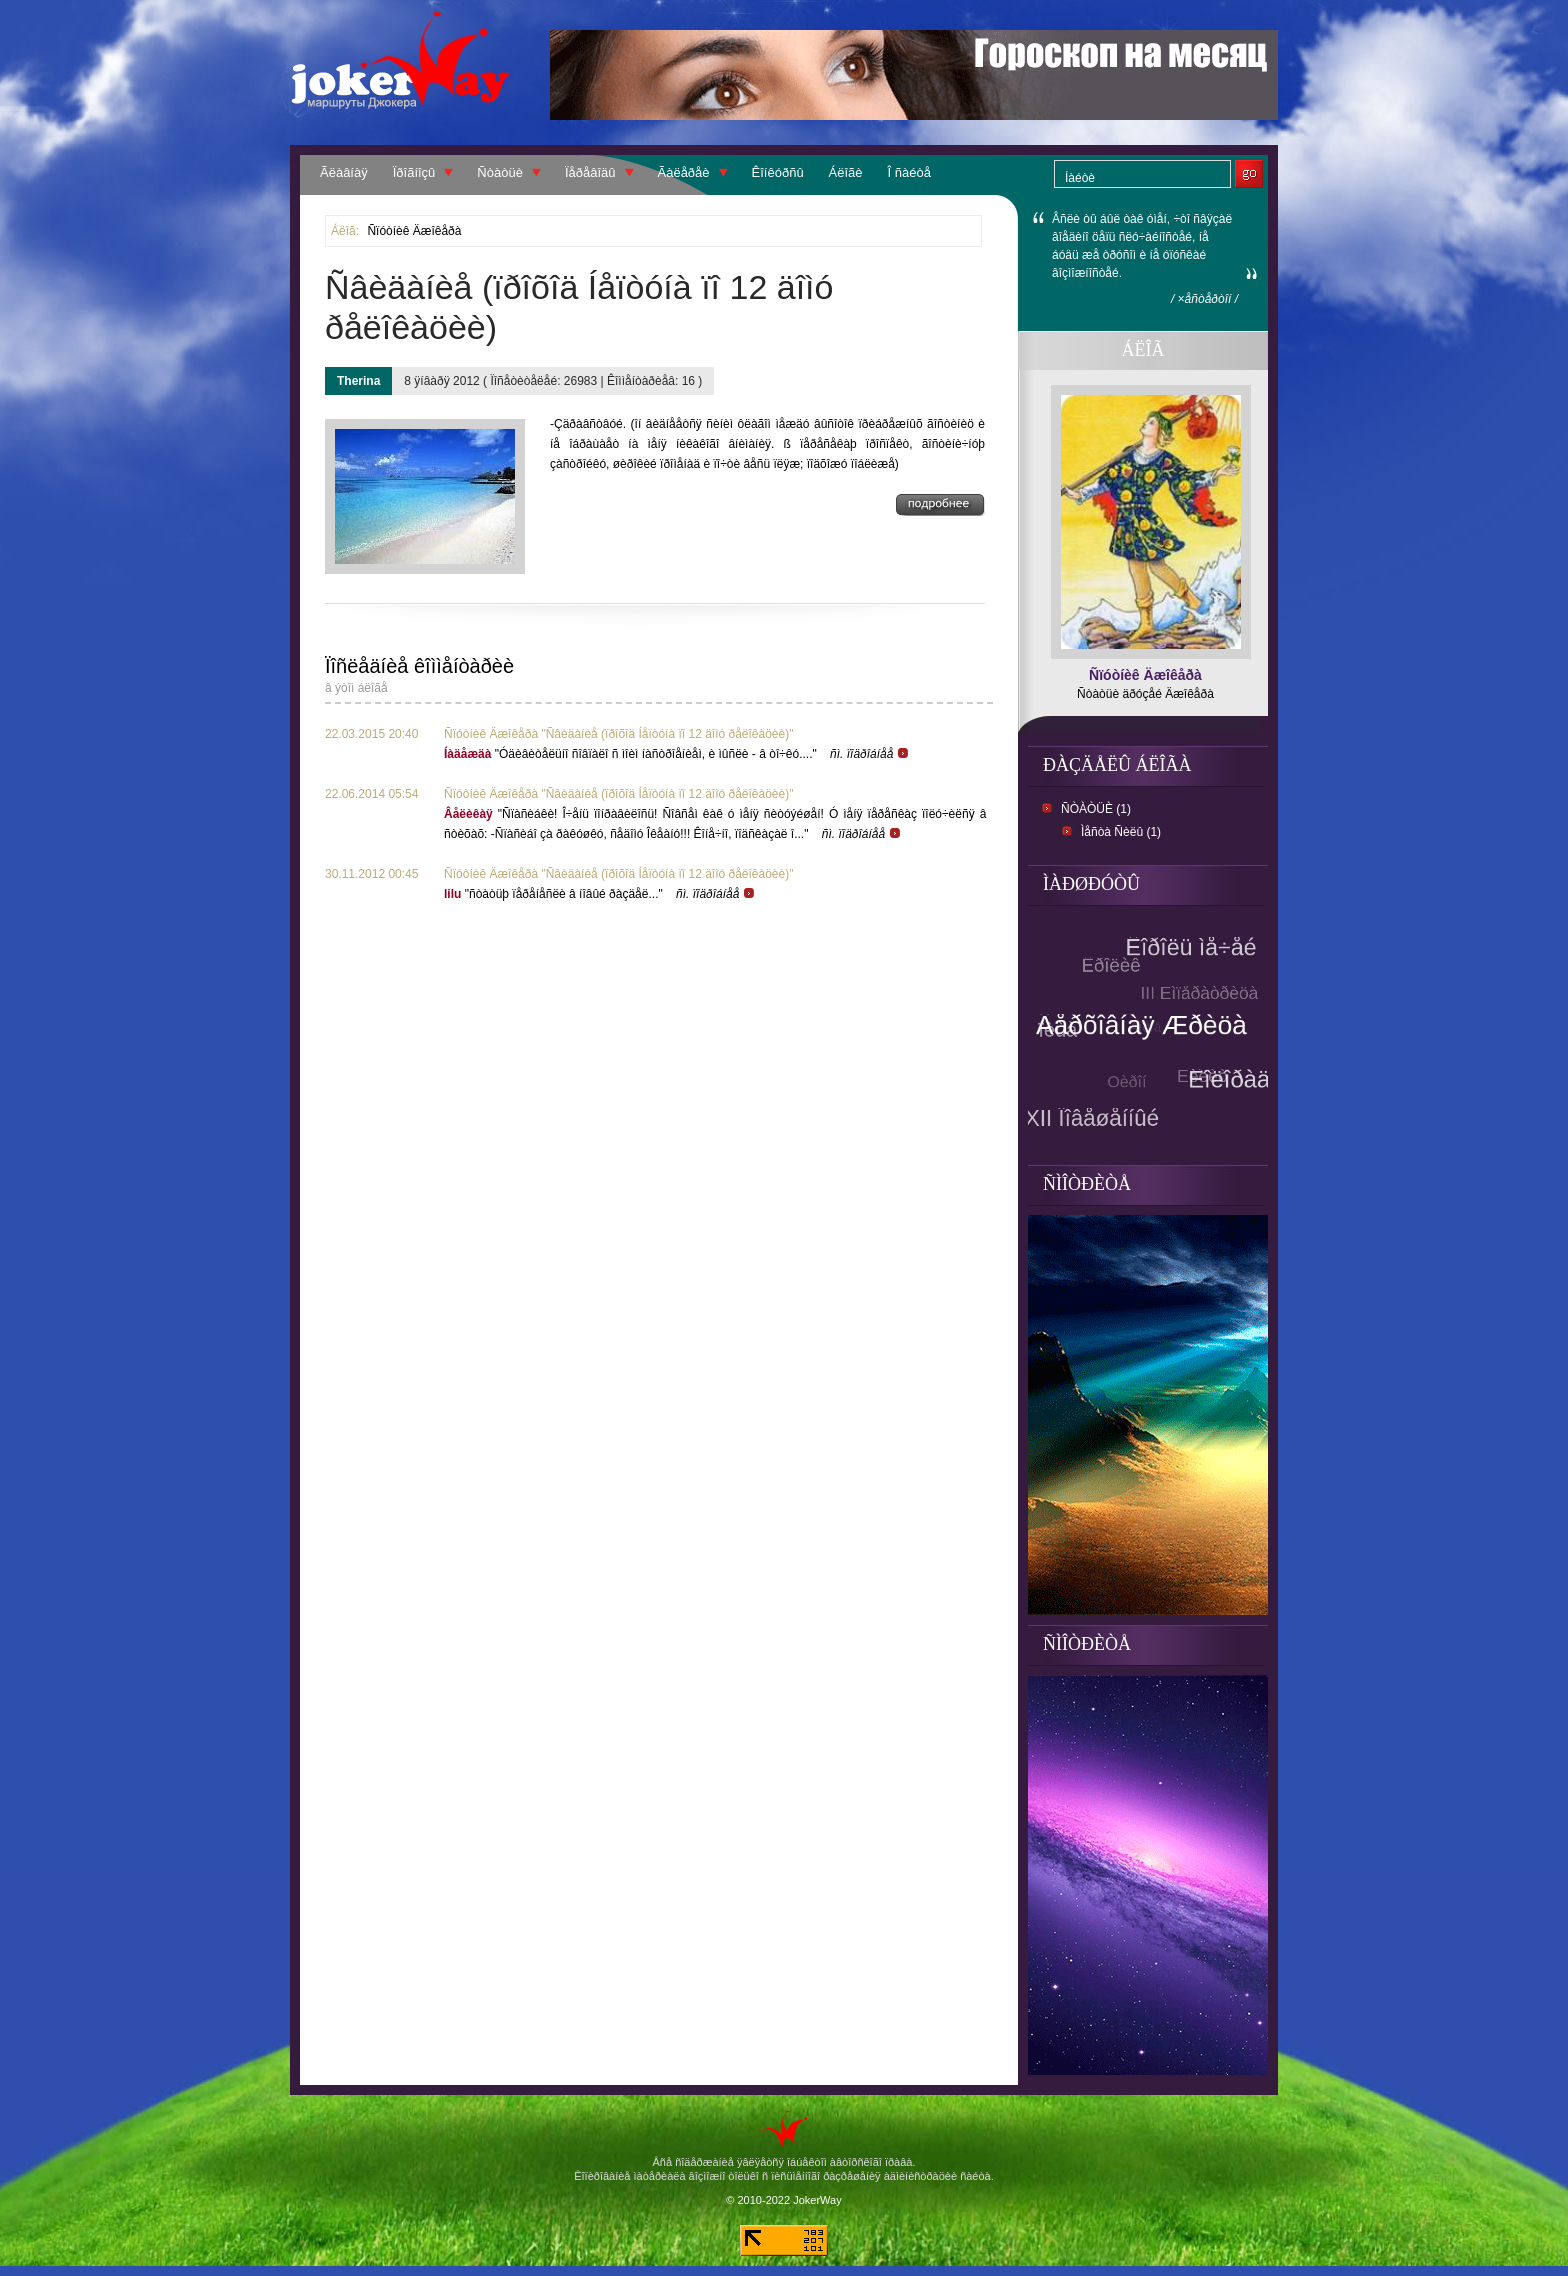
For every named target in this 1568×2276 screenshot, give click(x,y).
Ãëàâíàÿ (344, 172)
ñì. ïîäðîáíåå (870, 754)
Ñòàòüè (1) (1096, 809)
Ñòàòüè (500, 172)
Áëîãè (846, 172)
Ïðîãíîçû (414, 172)
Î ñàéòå (909, 172)
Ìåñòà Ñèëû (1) (1121, 832)
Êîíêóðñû (778, 172)
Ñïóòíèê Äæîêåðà (414, 231)
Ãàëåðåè (684, 172)
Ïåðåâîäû (590, 172)
